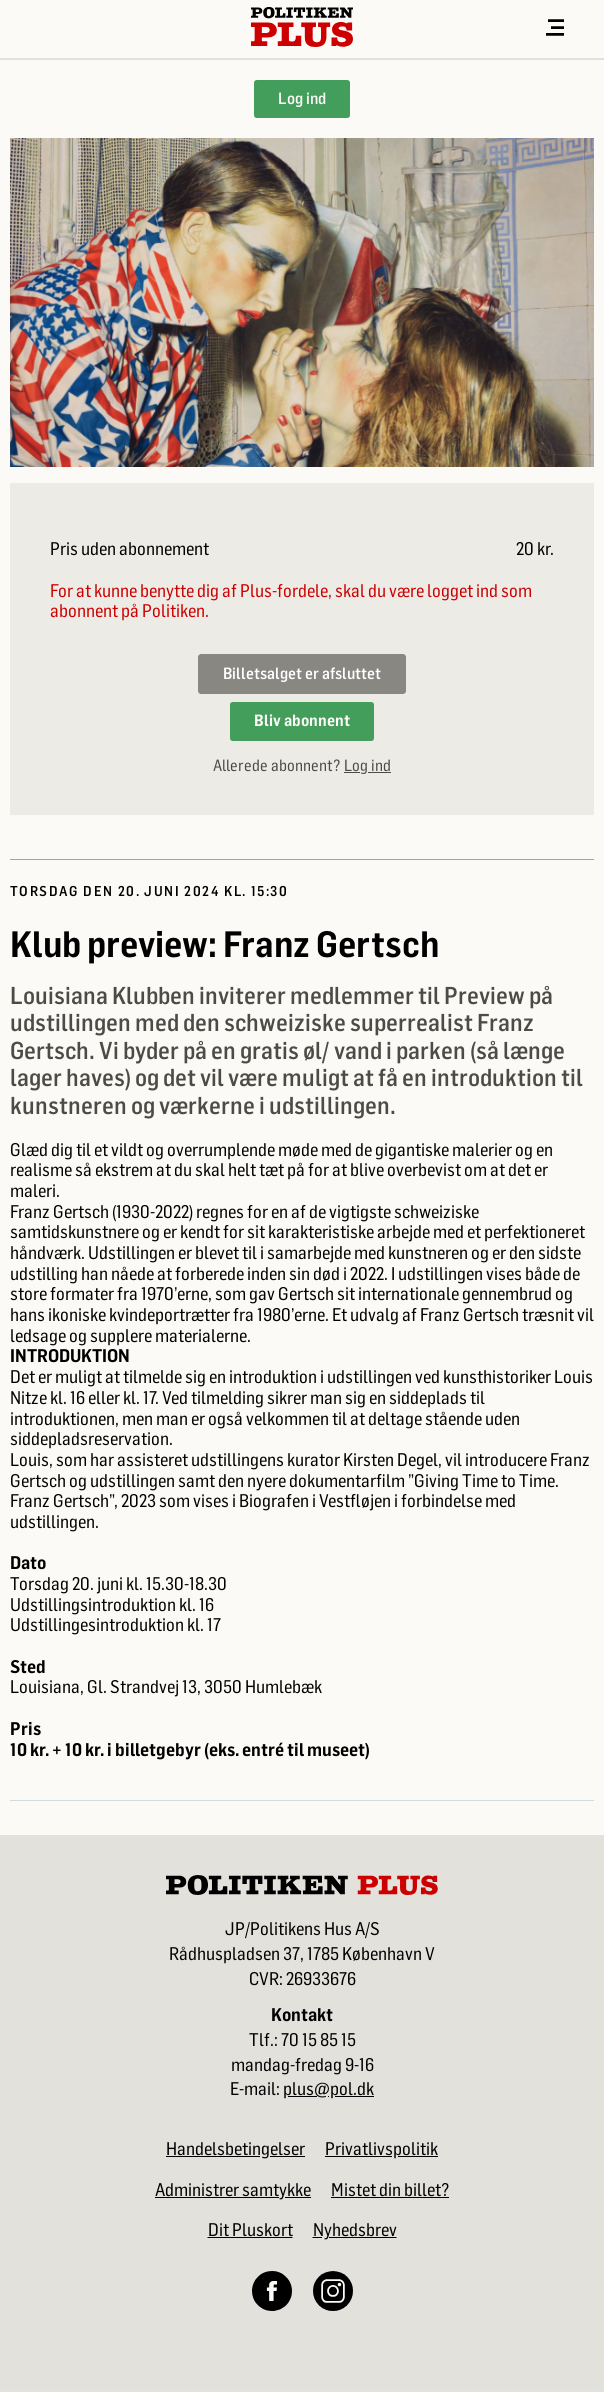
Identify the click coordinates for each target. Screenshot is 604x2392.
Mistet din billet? (390, 2190)
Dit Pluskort (250, 2230)
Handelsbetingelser (235, 2149)
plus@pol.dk (328, 2089)
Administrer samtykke (233, 2190)
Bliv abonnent (302, 720)
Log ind (302, 98)
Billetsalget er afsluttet (302, 673)
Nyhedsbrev (355, 2230)
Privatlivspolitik (381, 2149)
